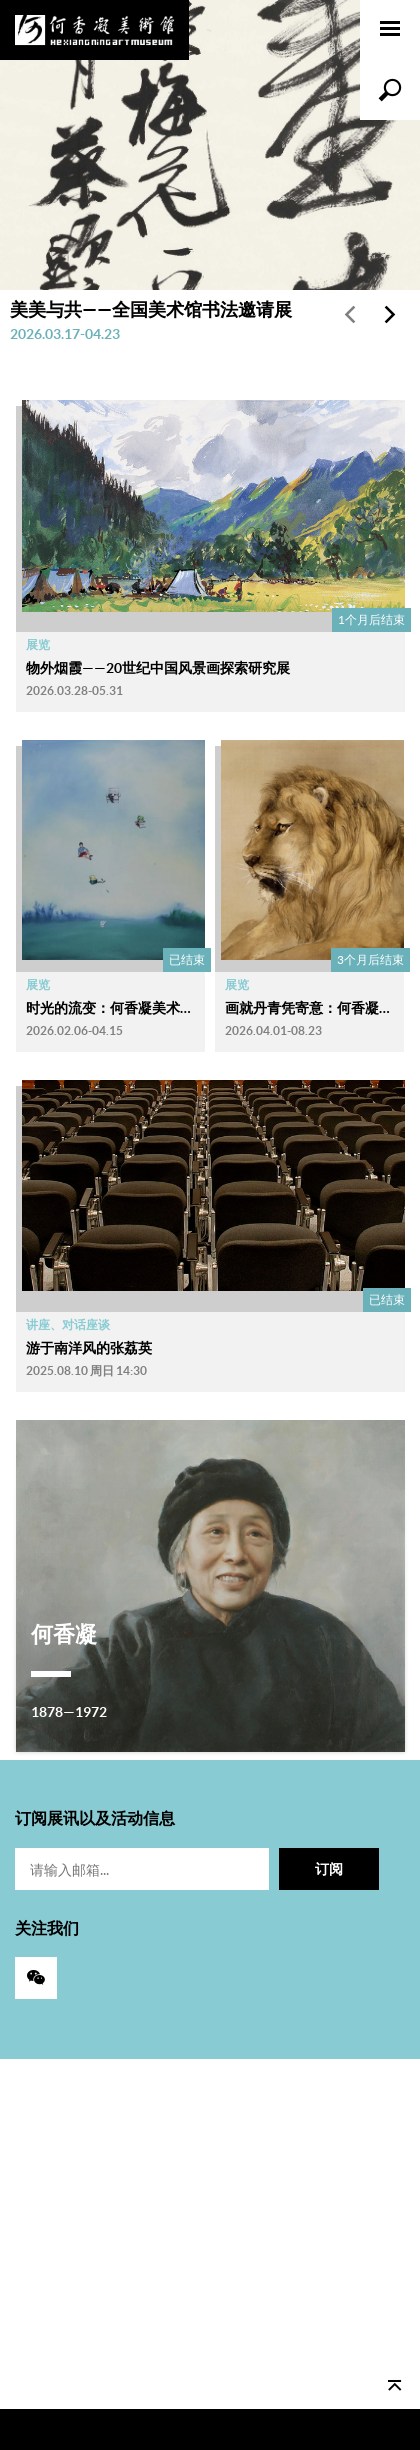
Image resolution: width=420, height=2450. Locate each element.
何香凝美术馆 (94, 30)
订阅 (329, 1869)
